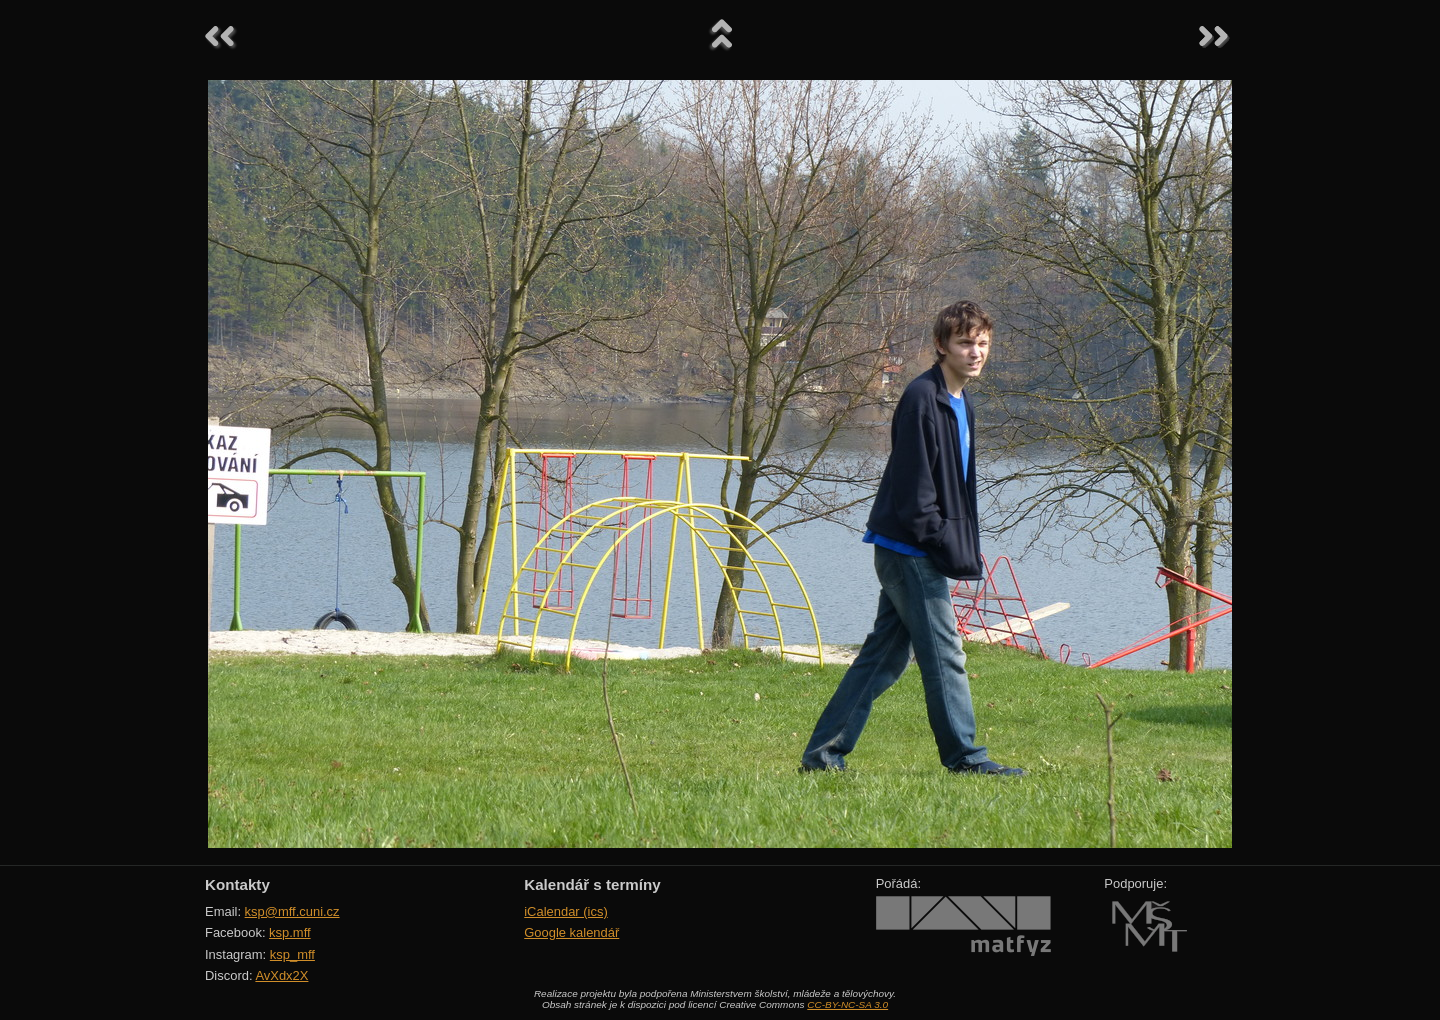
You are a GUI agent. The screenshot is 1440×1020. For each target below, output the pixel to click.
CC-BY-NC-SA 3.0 (847, 1004)
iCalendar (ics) (566, 911)
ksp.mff (290, 932)
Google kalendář (571, 932)
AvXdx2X (281, 975)
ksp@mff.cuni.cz (292, 911)
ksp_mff (292, 954)
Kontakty (237, 884)
